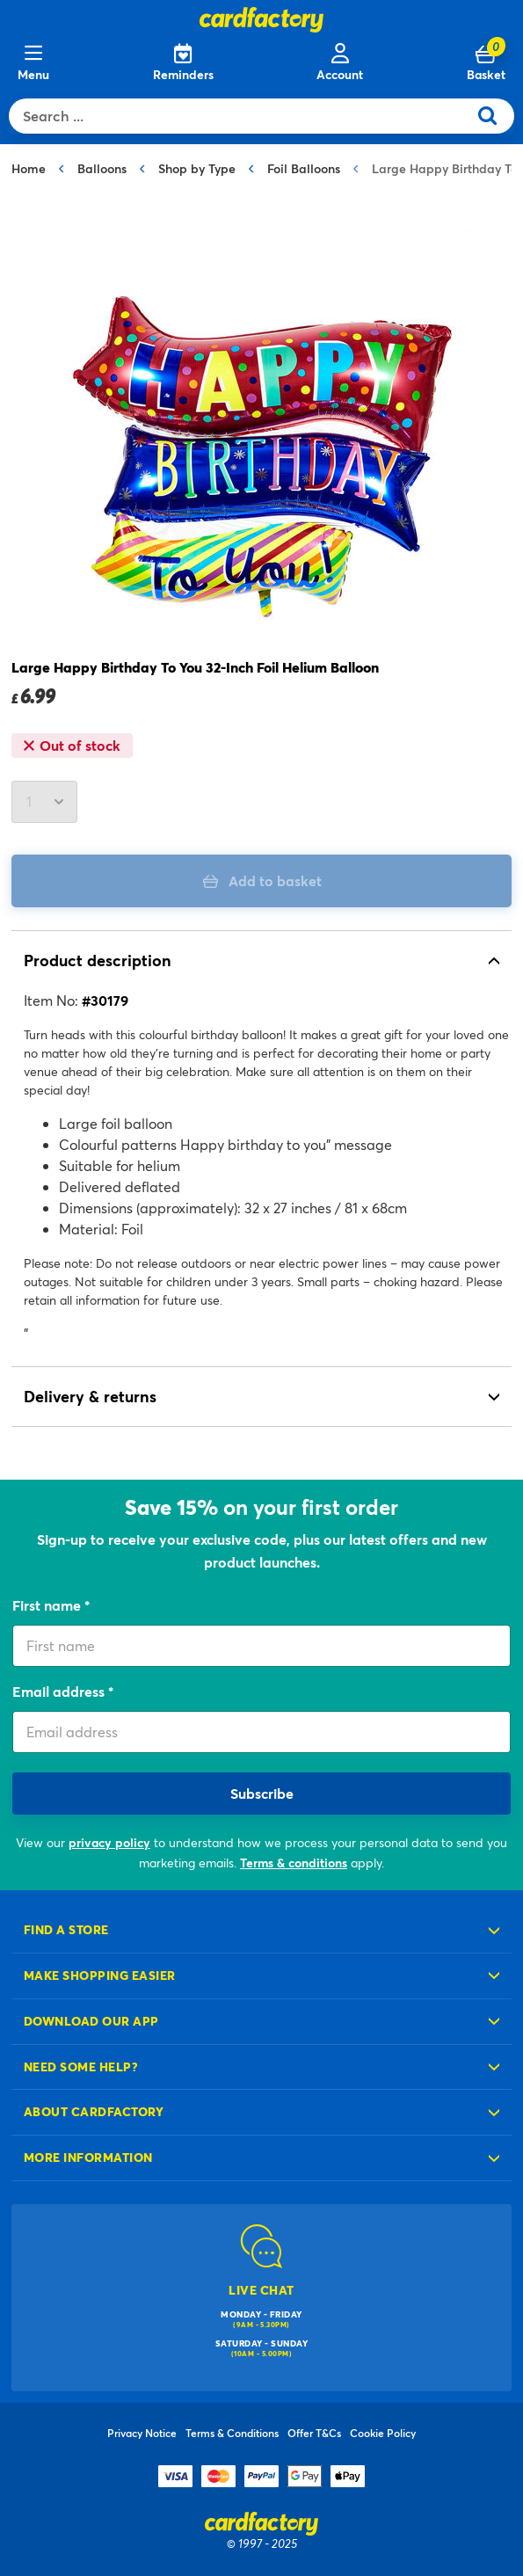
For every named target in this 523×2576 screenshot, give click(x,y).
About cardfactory (93, 2111)
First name (48, 1605)
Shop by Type (197, 168)
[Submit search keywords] (494, 116)
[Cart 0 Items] (486, 63)
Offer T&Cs (314, 2433)
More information (88, 2157)
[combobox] (242, 116)
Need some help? (81, 2066)
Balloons (102, 168)
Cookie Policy (383, 2433)
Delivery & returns (90, 1396)
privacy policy (109, 1842)
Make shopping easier (100, 1975)
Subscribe (262, 1793)
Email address (60, 1691)
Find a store (66, 1929)
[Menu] (33, 63)
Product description (97, 960)
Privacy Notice (142, 2433)
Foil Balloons (303, 168)
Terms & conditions (293, 1862)
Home (28, 168)
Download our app (91, 2020)
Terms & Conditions (232, 2433)
